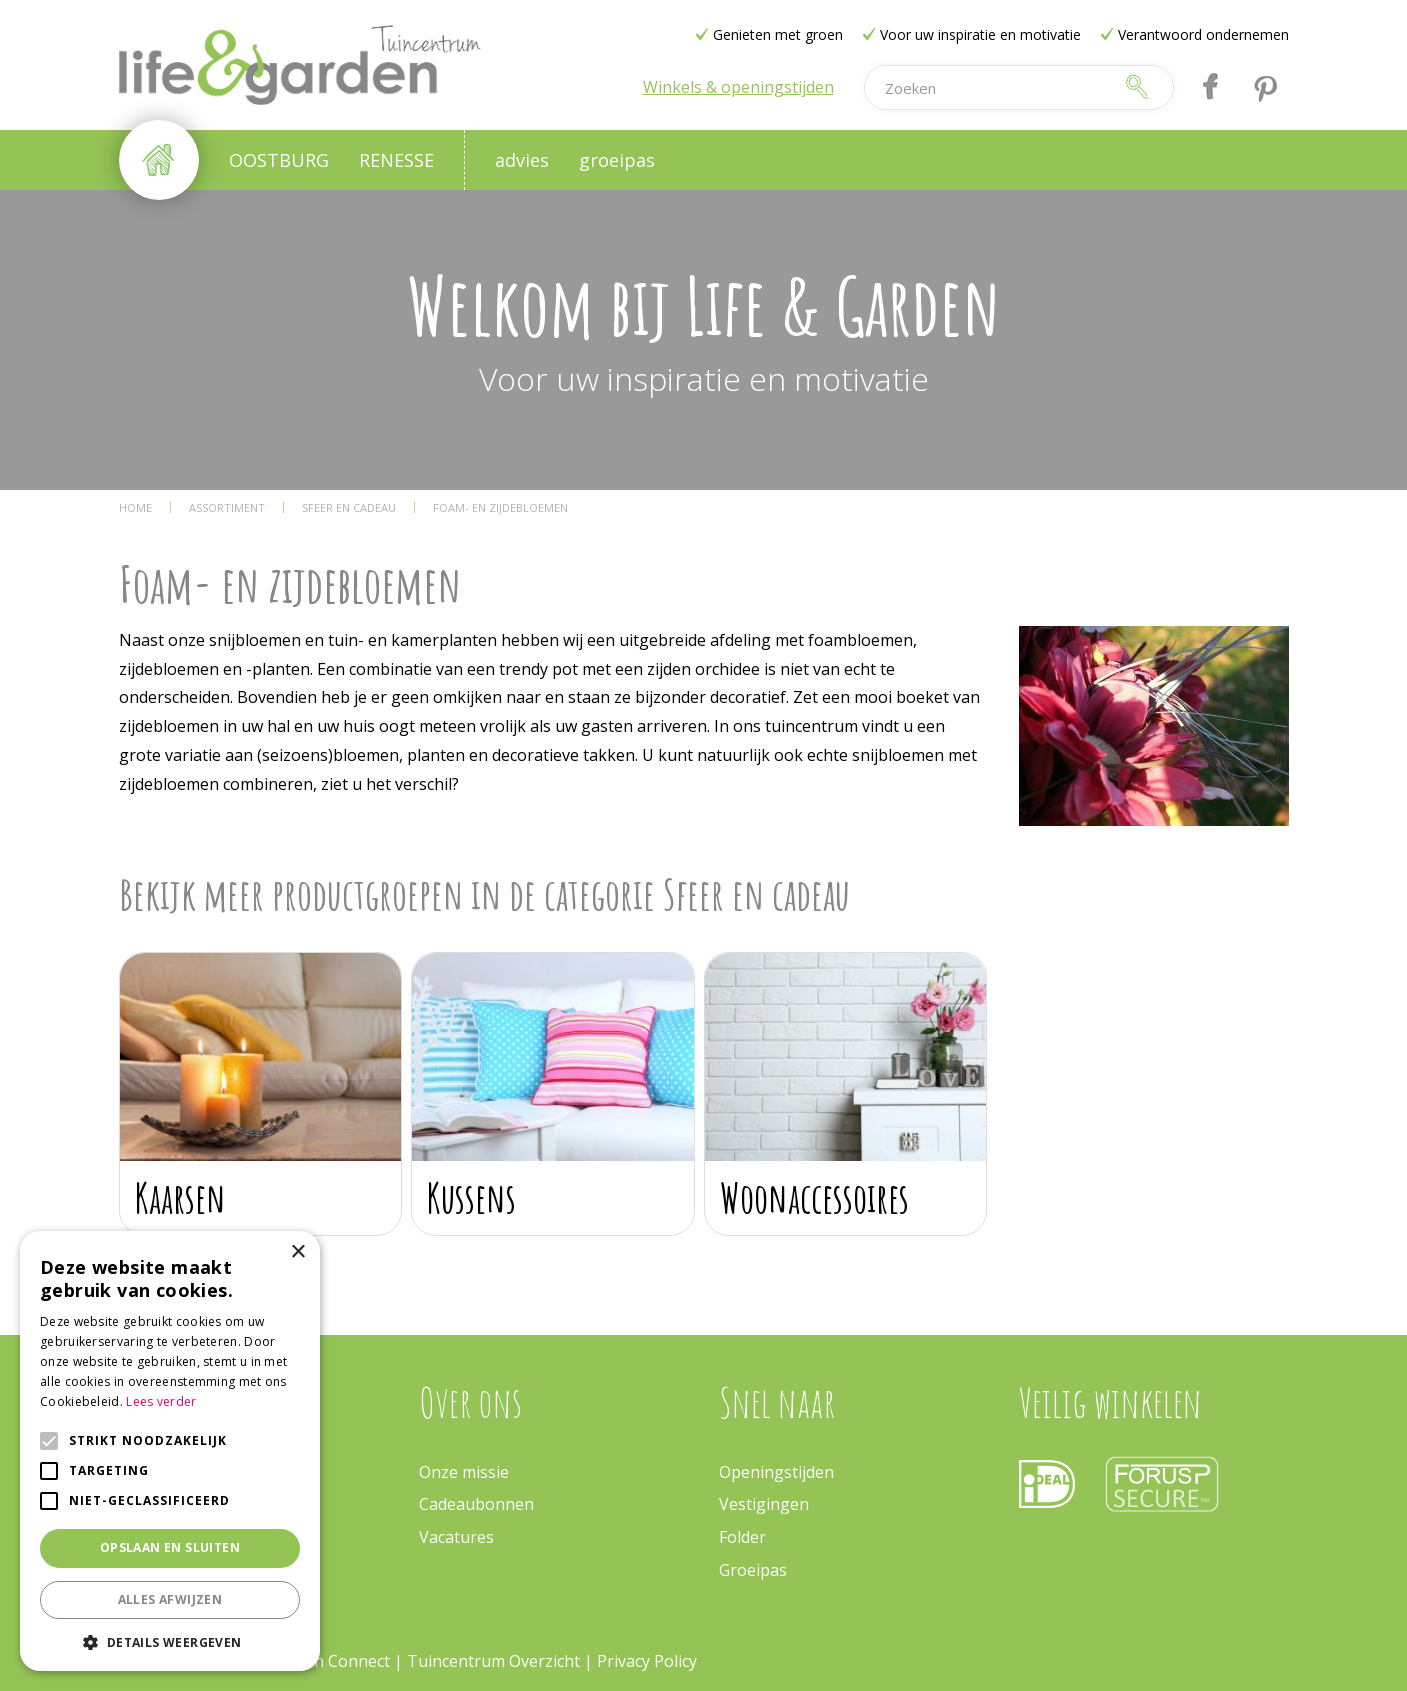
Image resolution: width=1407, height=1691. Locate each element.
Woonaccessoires (814, 1197)
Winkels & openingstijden (738, 87)
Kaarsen (180, 1197)
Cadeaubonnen (476, 1504)
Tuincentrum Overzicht (493, 1661)
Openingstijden (776, 1472)
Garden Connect (329, 1661)
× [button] (297, 1252)
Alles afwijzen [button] (170, 1599)
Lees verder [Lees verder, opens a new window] (161, 1401)
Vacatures (456, 1537)
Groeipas (753, 1570)
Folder (742, 1537)
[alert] (170, 1451)
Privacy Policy (647, 1661)
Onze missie (464, 1472)
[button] (170, 1641)
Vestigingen (764, 1504)
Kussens (471, 1197)
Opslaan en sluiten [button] (170, 1547)
